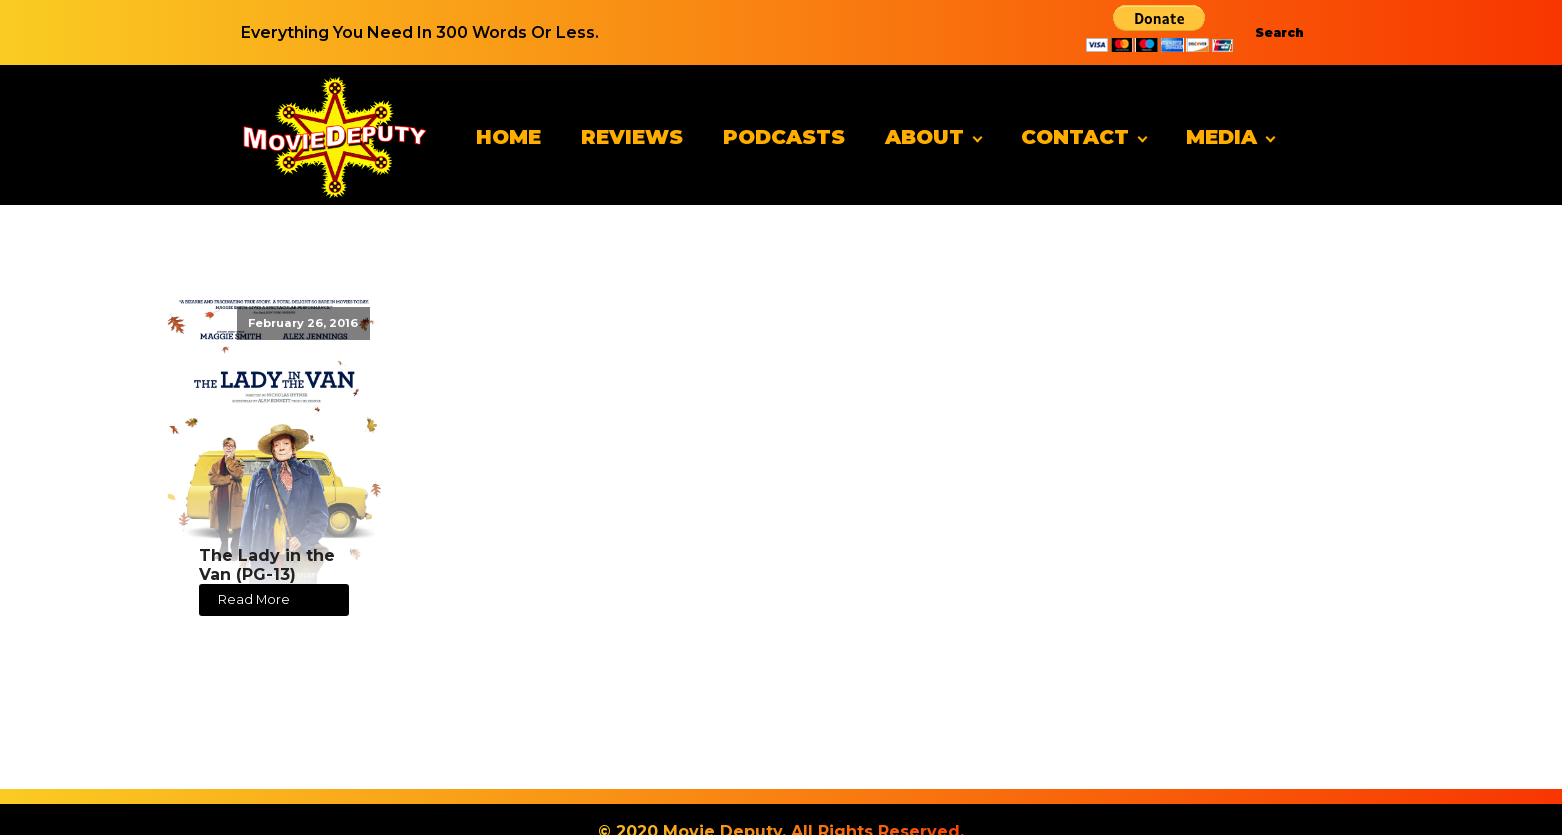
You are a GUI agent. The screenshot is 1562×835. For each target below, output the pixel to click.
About (924, 137)
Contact (1075, 137)
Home (508, 137)
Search (1279, 32)
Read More (254, 599)
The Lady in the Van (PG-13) (267, 565)
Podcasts (784, 137)
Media (1221, 137)
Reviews (632, 137)
